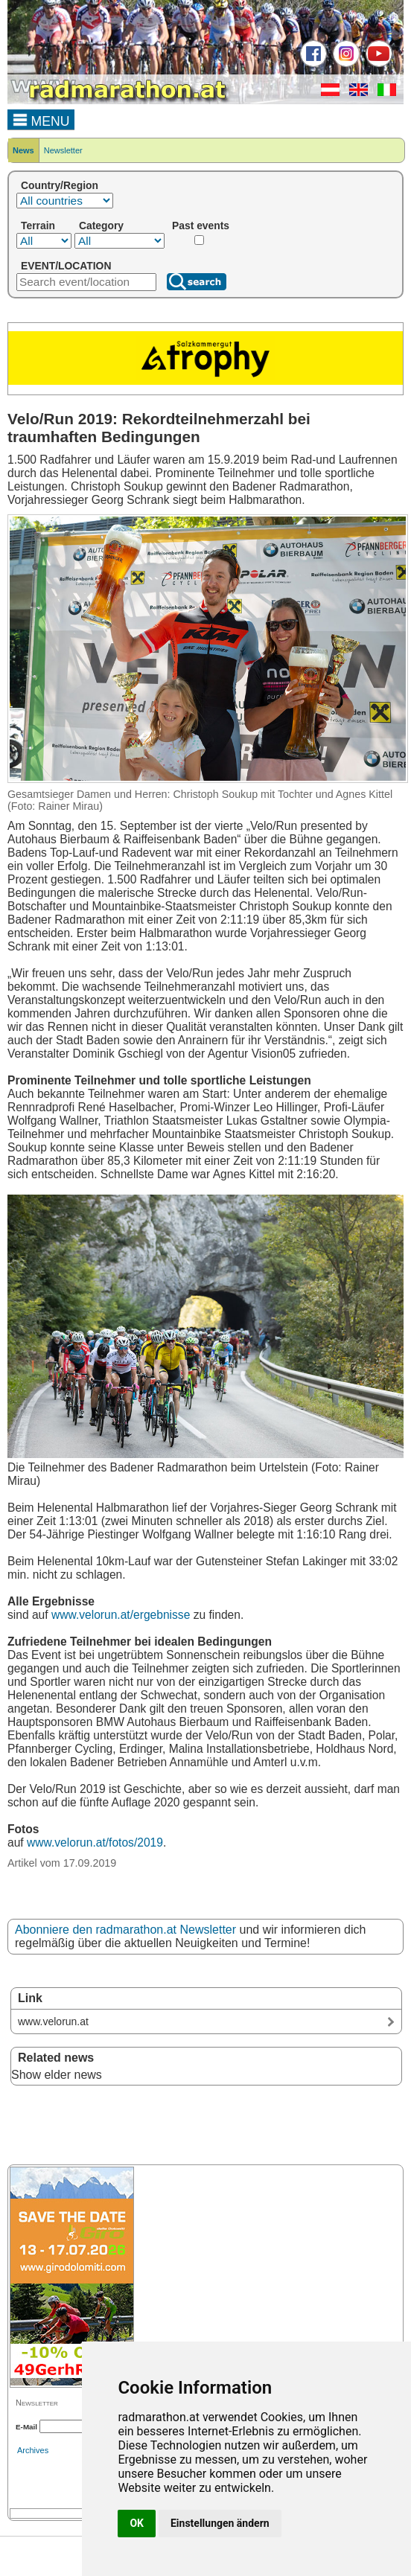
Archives (32, 2450)
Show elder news (56, 2074)
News (23, 150)
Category (101, 225)
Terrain (38, 225)
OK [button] (137, 2523)
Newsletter (63, 150)
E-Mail (26, 2427)
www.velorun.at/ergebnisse (120, 1614)
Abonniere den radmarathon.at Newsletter (125, 1929)
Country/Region (59, 185)
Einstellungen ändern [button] (220, 2523)
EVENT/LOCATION (66, 266)
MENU (41, 119)
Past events (200, 225)
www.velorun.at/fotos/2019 (95, 1842)
